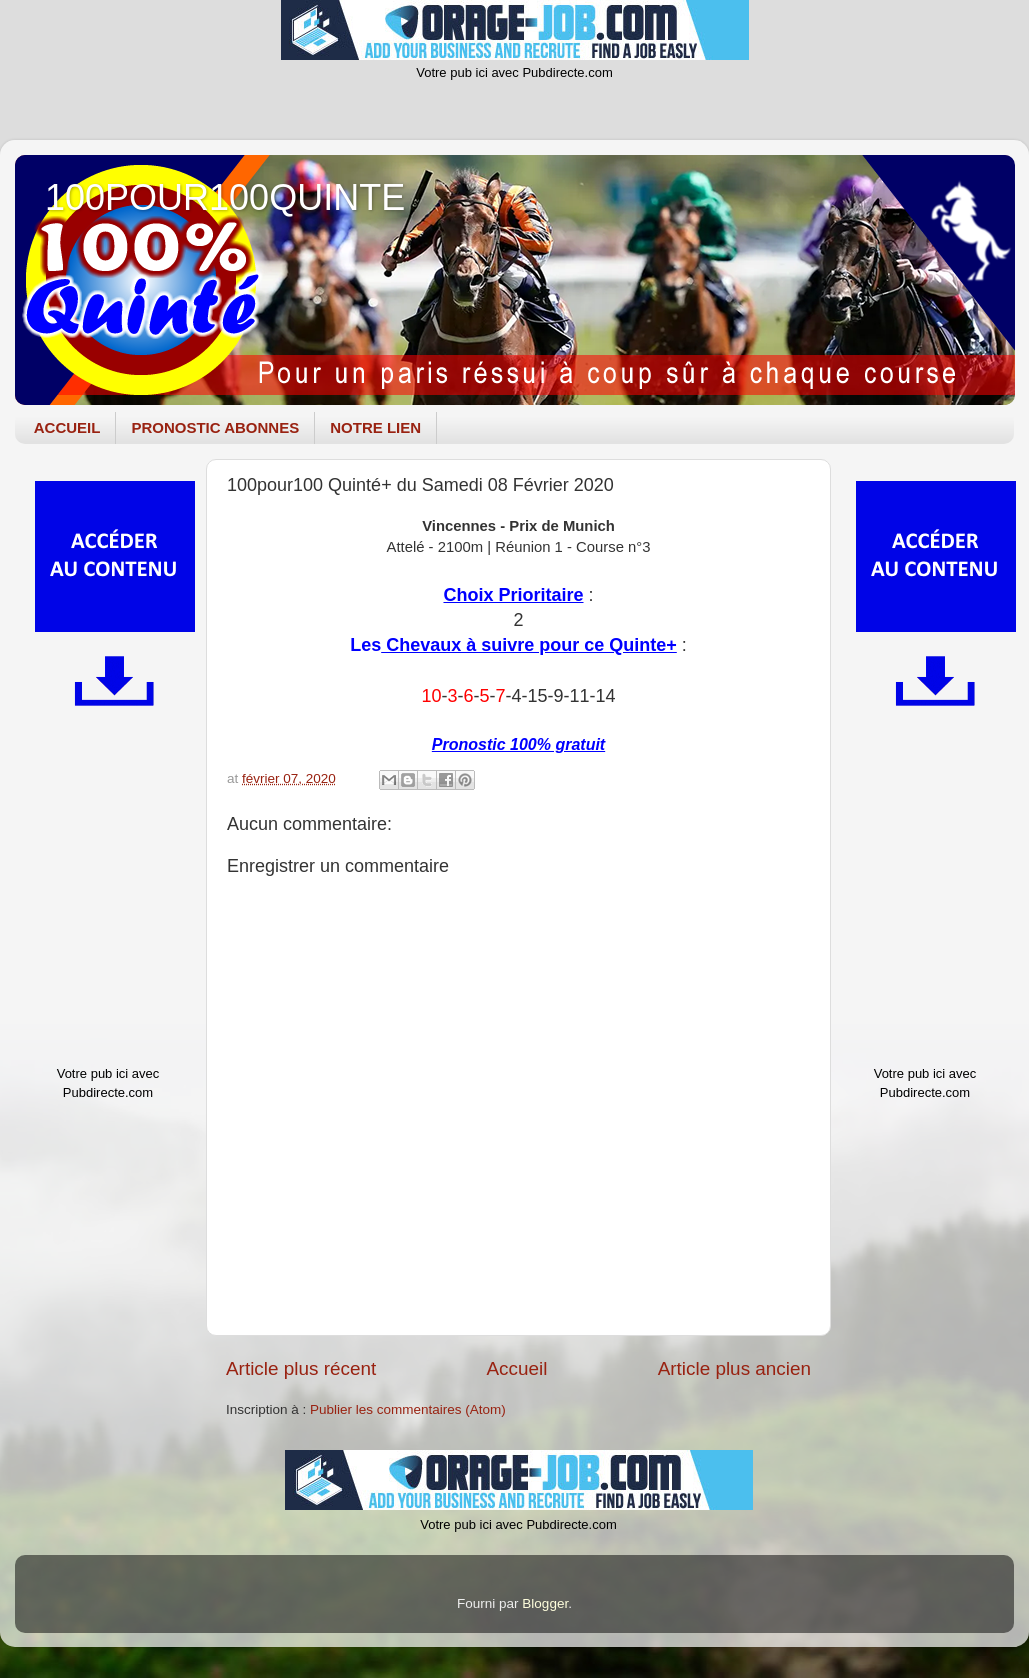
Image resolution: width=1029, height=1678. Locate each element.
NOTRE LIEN (375, 427)
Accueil (516, 1368)
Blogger (545, 1603)
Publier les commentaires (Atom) (408, 1409)
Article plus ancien (734, 1368)
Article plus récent (301, 1368)
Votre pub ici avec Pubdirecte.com (514, 72)
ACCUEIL (67, 427)
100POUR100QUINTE (225, 197)
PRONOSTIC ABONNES (215, 427)
